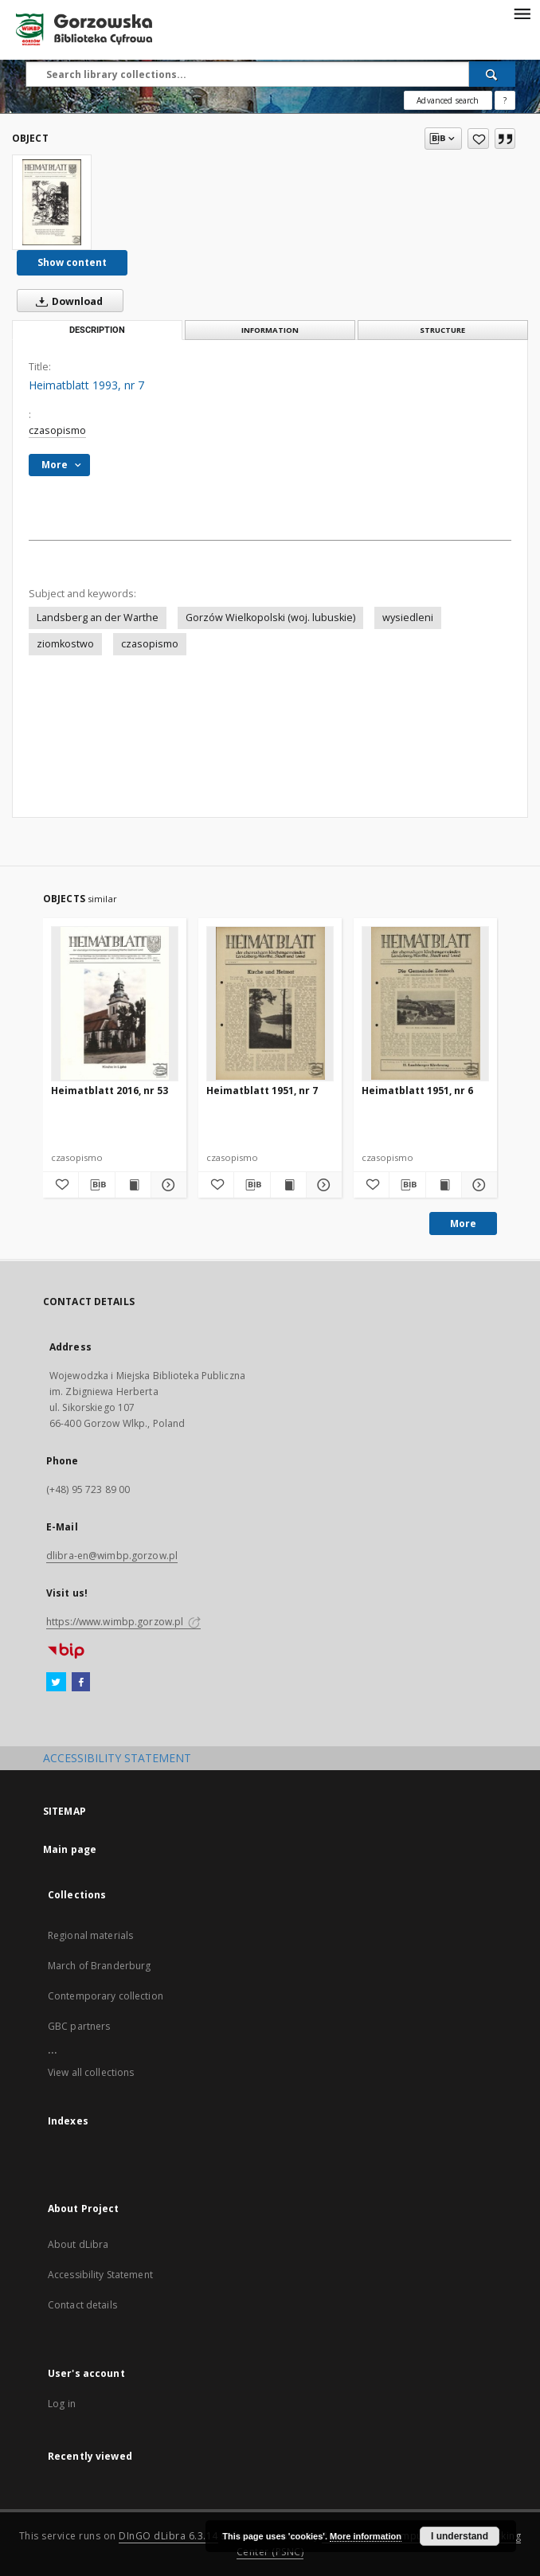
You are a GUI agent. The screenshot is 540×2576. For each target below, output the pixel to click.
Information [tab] (270, 330)
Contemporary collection (105, 1996)
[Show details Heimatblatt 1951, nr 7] (321, 1185)
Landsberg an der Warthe (97, 617)
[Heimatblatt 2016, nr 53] (115, 1003)
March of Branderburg (99, 1965)
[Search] (492, 74)
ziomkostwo (65, 644)
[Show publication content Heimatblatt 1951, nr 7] (288, 1185)
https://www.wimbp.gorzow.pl (123, 1621)
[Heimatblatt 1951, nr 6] (425, 1003)
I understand (459, 2536)
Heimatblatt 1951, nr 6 (417, 1090)
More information (365, 2536)
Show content (72, 262)
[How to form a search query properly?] (505, 100)
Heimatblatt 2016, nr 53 (109, 1090)
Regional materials (90, 1935)
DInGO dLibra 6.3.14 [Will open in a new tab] (168, 2536)
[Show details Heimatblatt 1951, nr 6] (477, 1185)
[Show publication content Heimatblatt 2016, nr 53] (133, 1185)
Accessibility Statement (100, 2274)
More (463, 1223)
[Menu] (521, 12)
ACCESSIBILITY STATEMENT (117, 1757)
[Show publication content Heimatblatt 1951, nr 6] (443, 1185)
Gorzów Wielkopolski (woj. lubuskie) (270, 617)
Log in (62, 2403)
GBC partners (79, 2026)
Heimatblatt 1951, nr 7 (262, 1090)
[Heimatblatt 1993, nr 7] (52, 202)
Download (66, 301)
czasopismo (57, 430)
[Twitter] (56, 1682)
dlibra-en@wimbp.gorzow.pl (112, 1555)
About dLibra (78, 2244)
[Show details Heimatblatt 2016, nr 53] (166, 1185)
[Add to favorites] (478, 138)
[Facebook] (81, 1682)
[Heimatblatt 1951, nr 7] (270, 1003)
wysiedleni (407, 617)
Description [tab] (97, 330)
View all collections (91, 2072)
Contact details (82, 2305)
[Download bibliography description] (96, 1185)
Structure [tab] (442, 330)
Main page (69, 1849)
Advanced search (448, 100)
